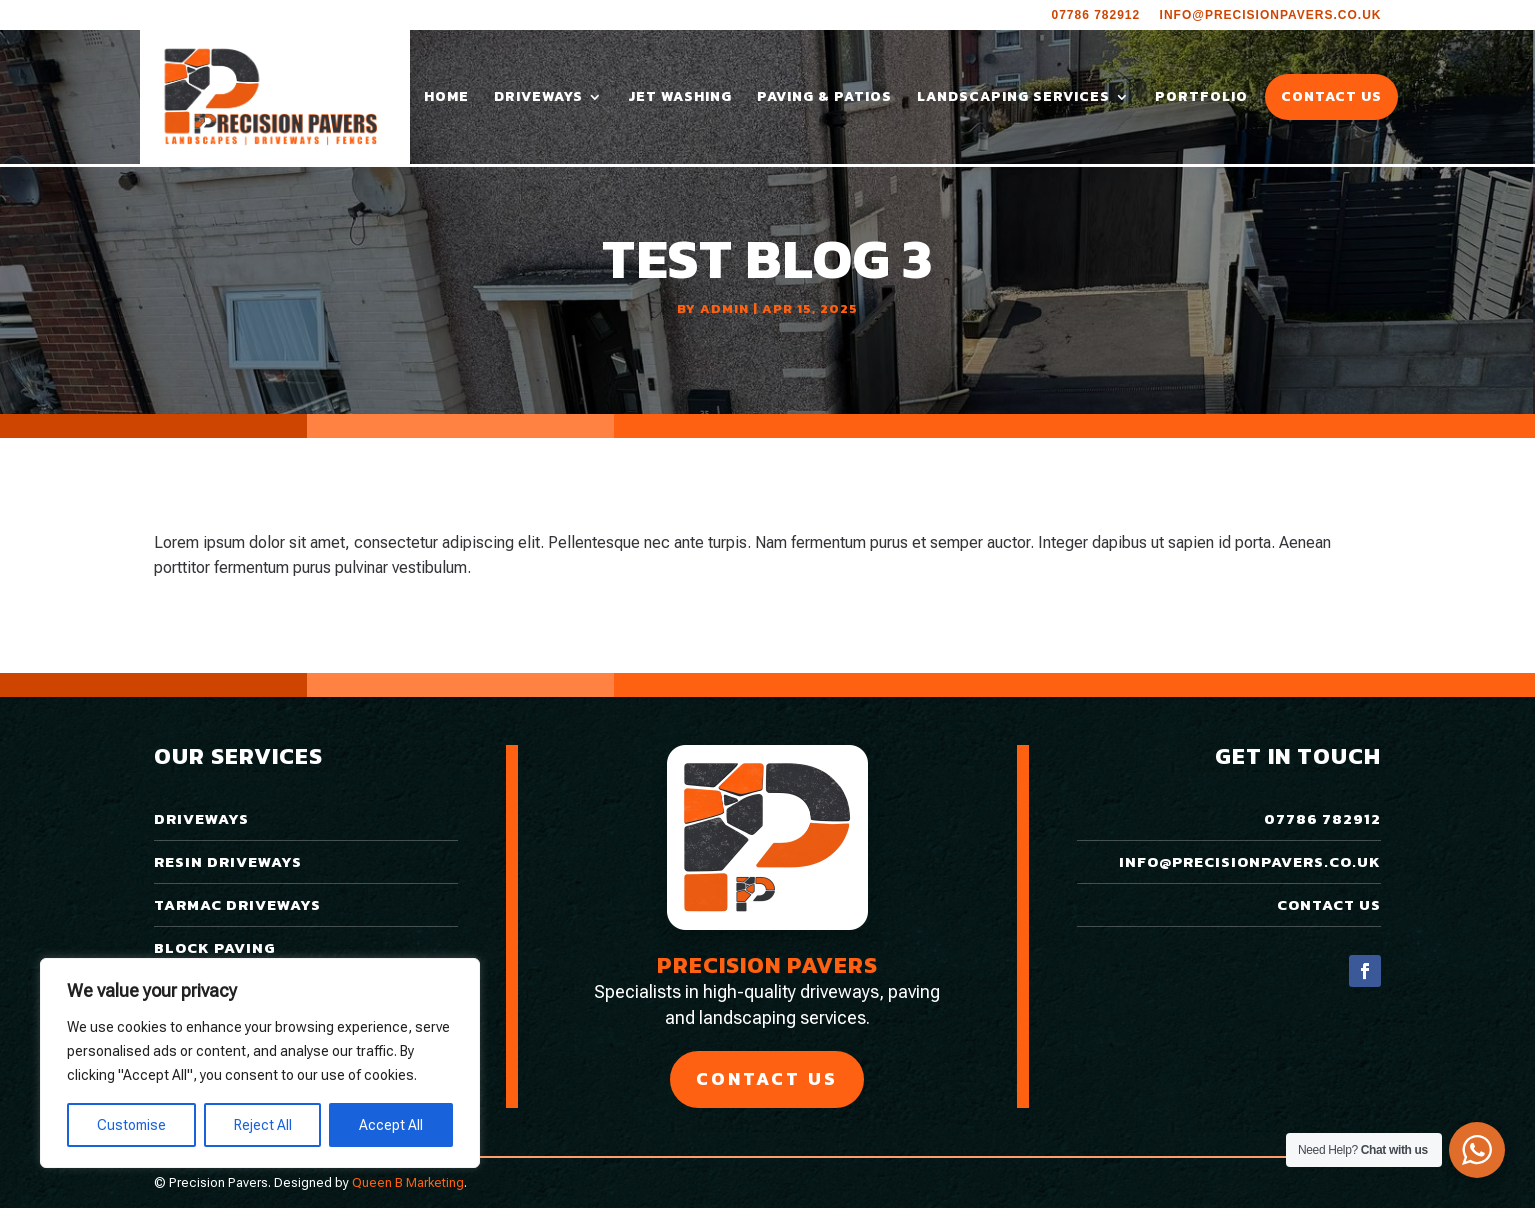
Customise (131, 1125)
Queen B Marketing (408, 1182)
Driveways (538, 98)
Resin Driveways (228, 861)
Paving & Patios (824, 98)
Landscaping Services (1013, 98)
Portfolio (1201, 98)
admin (724, 308)
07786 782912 (1095, 15)
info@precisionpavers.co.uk (1271, 15)
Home (446, 98)
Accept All (391, 1125)
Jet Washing (680, 98)
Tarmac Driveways (237, 904)
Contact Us (1331, 98)
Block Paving (215, 947)
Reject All (263, 1125)
